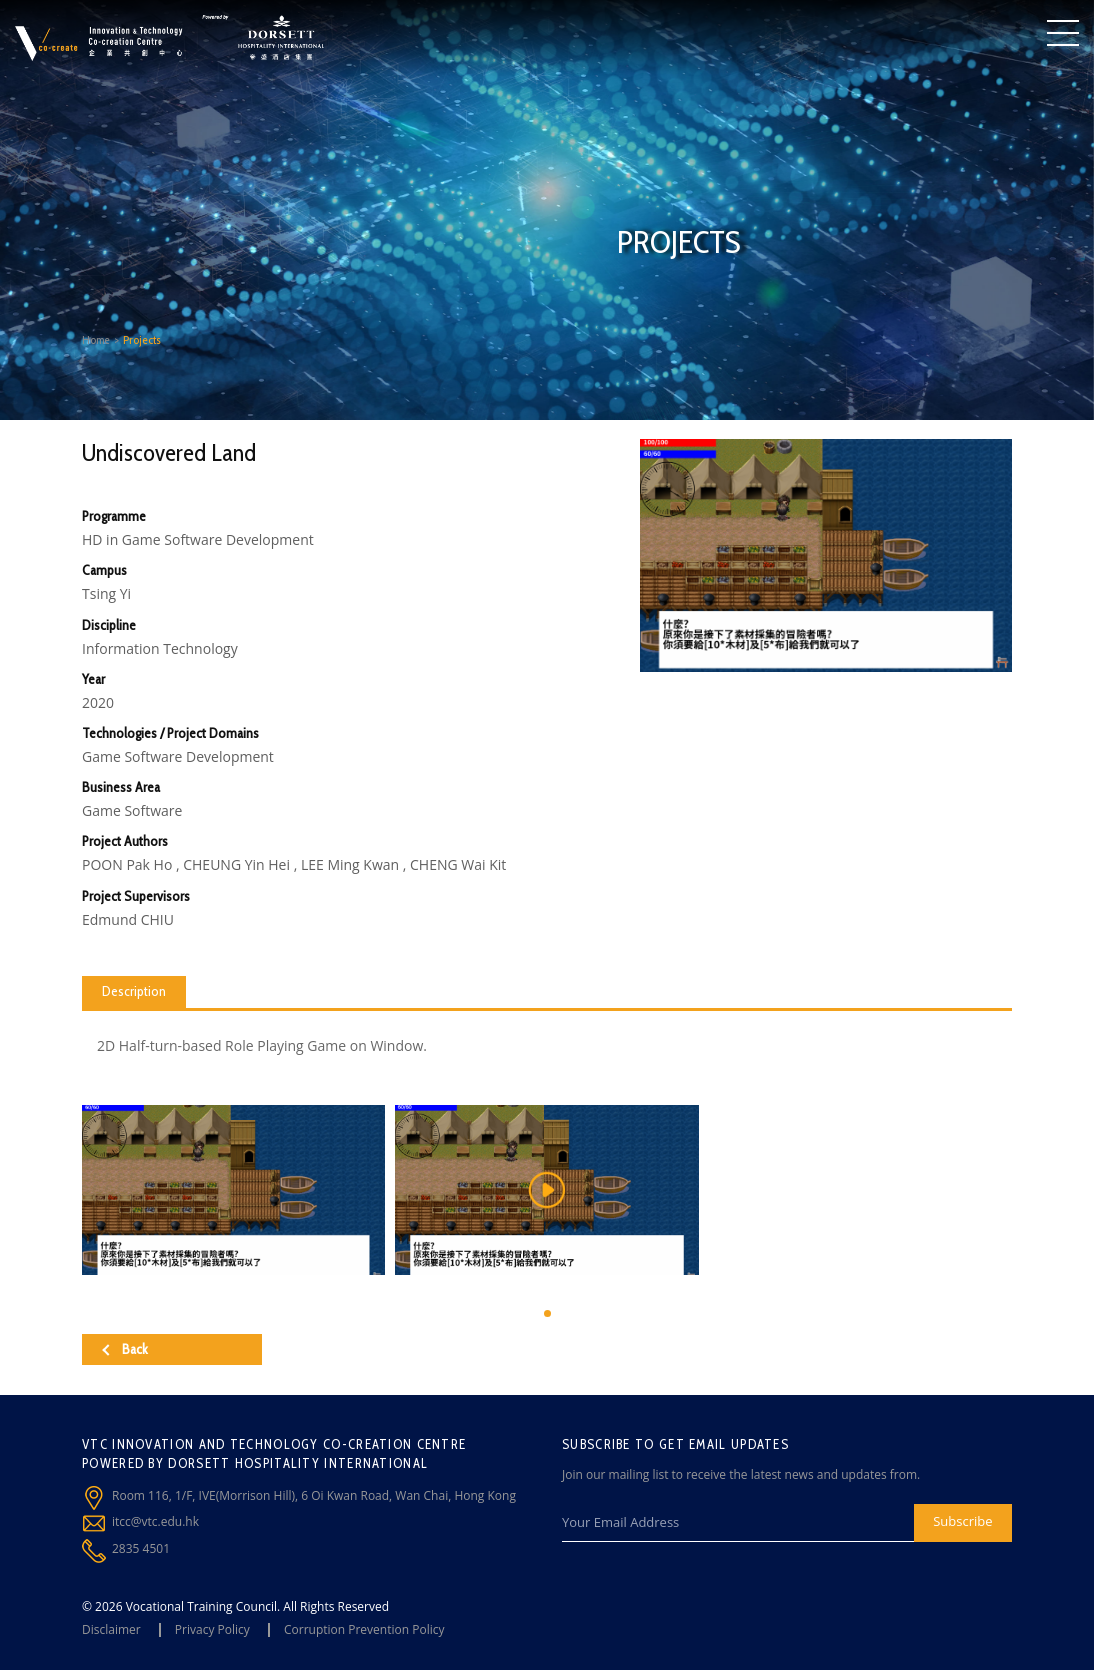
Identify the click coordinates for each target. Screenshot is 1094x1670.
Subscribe (962, 1521)
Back (125, 1349)
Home (96, 339)
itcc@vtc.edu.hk (155, 1521)
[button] (547, 1313)
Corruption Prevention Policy (364, 1629)
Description (134, 991)
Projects (142, 339)
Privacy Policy (212, 1629)
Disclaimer (111, 1629)
